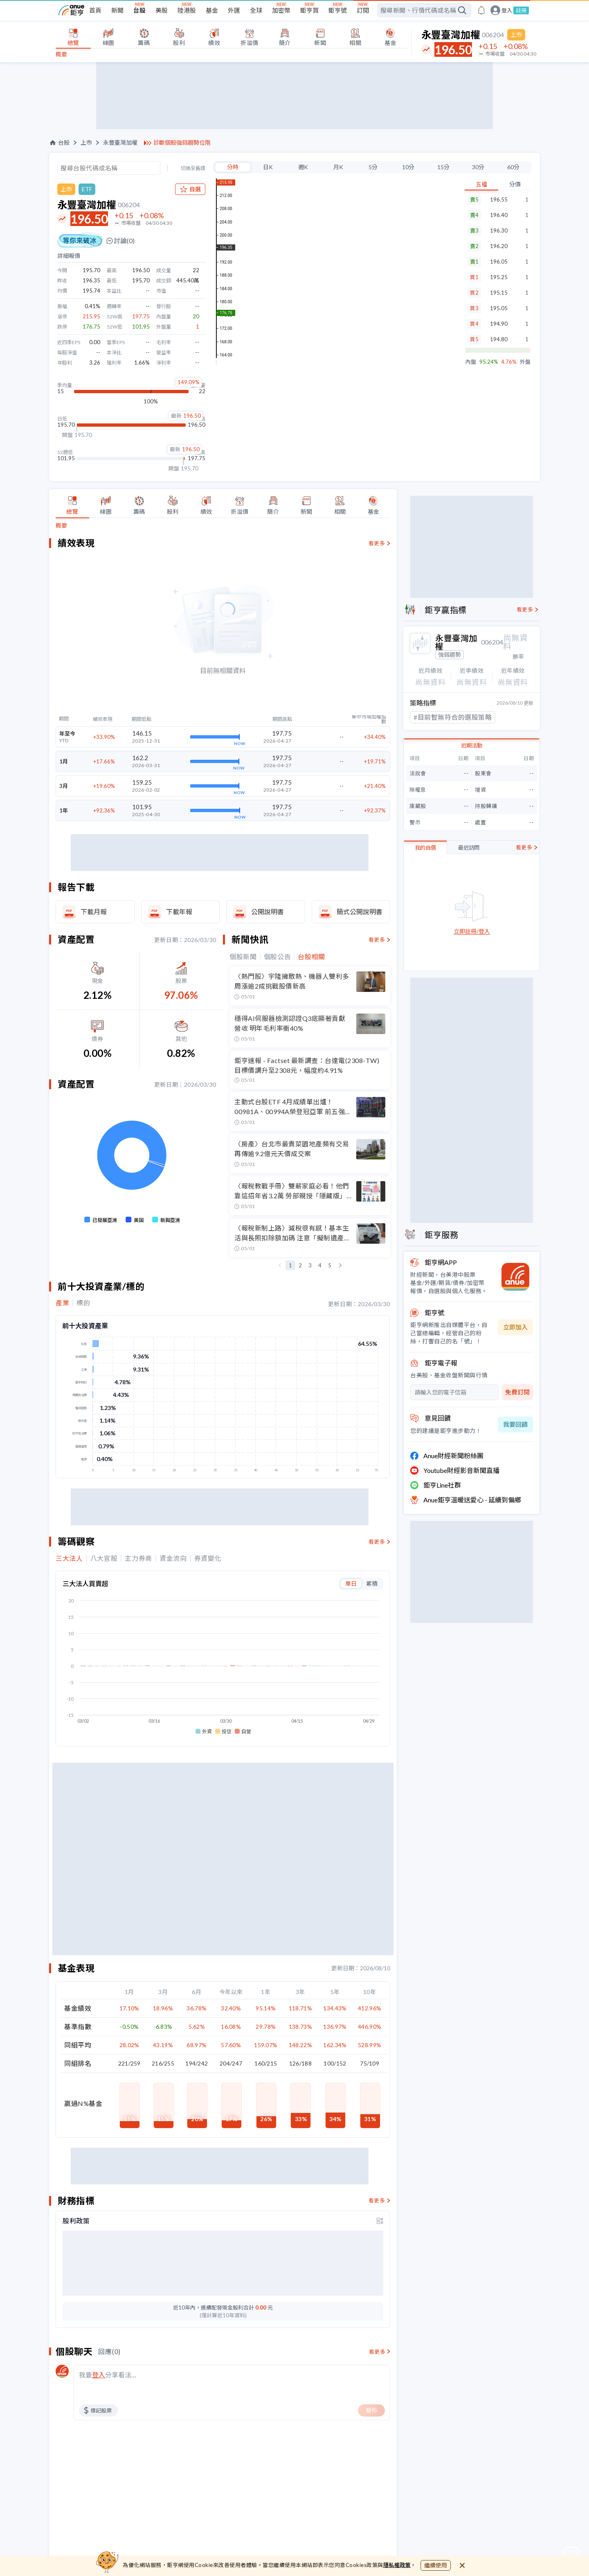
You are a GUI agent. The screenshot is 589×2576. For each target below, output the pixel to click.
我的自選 (425, 847)
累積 (372, 1583)
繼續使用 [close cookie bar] (435, 2565)
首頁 (95, 10)
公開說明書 (267, 911)
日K (268, 166)
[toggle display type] (380, 2221)
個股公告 (277, 956)
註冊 (521, 10)
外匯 (234, 10)
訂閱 (363, 10)
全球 (256, 10)
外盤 (525, 362)
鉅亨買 (309, 10)
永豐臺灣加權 (120, 142)
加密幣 (281, 10)
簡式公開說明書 (359, 911)
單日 (351, 1583)
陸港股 (187, 10)
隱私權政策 (397, 2565)
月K (338, 166)
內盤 (470, 362)
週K (303, 166)
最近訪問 (468, 847)
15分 (443, 166)
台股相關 (311, 956)
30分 (478, 166)
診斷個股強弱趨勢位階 (182, 142)
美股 (161, 10)
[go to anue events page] (481, 10)
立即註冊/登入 (472, 932)
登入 (506, 10)
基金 (212, 10)
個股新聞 (243, 956)
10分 (408, 166)
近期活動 (471, 745)
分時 (232, 166)
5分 (373, 166)
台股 (139, 10)
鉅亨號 (337, 10)
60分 (513, 166)
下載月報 (94, 911)
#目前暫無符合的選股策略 (453, 717)
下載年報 (179, 911)
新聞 (117, 10)
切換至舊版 (193, 168)
